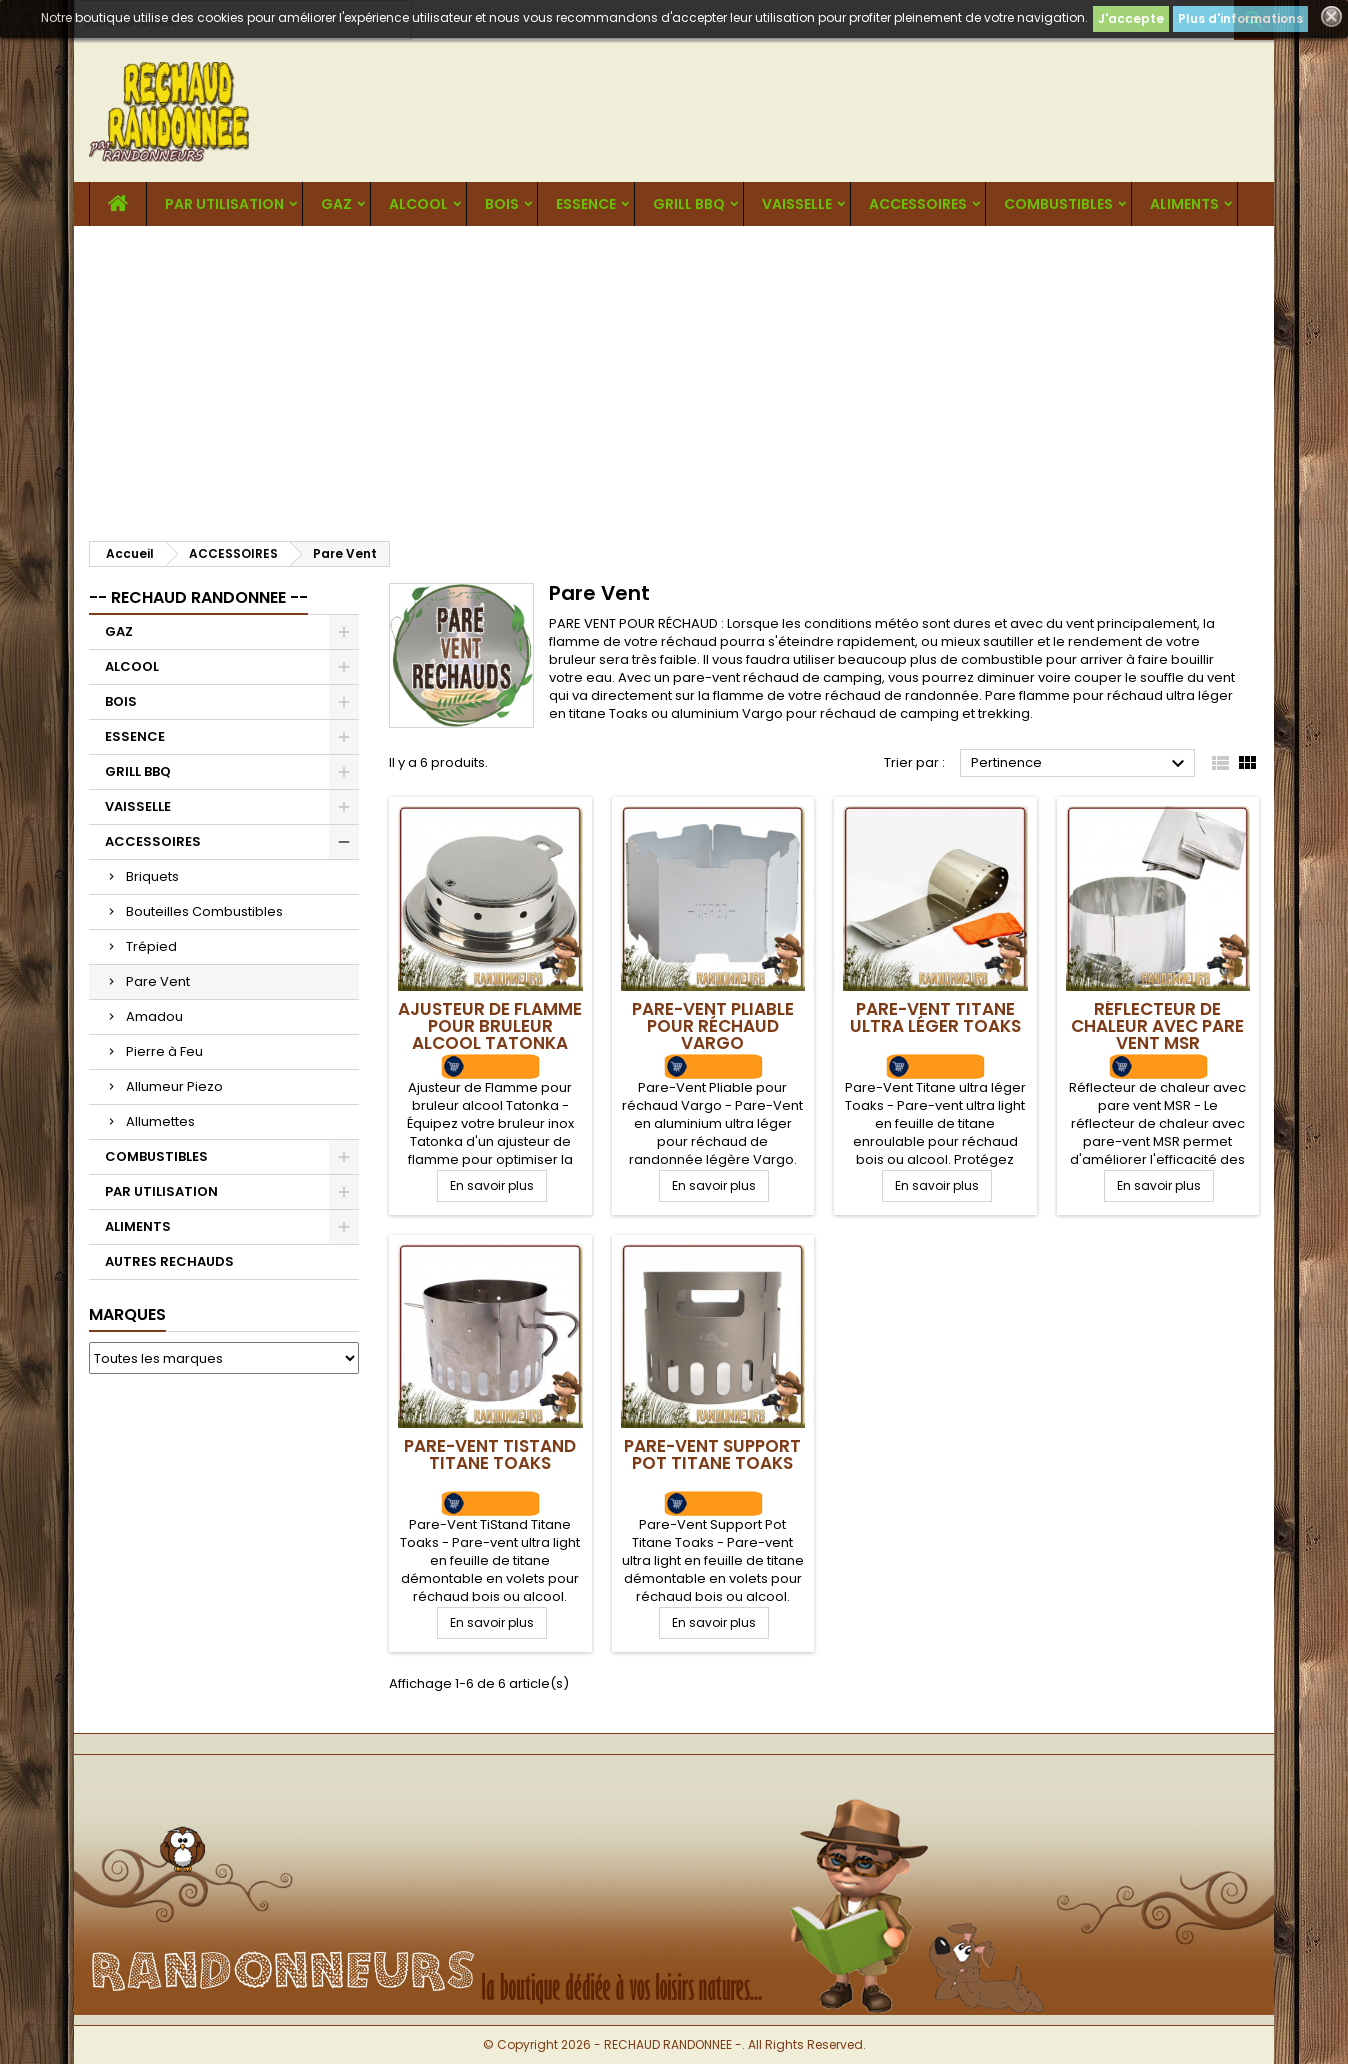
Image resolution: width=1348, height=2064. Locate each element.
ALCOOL (418, 204)
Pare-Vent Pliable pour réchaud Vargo (713, 1026)
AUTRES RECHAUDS (169, 1261)
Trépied (151, 946)
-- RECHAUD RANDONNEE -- (198, 597)
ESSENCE (586, 204)
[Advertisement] (674, 376)
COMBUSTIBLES (1058, 204)
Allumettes (160, 1121)
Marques (127, 1314)
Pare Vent (158, 981)
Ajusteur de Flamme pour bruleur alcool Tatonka (490, 1026)
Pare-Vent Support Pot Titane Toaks (712, 1454)
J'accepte (1131, 18)
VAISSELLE (797, 204)
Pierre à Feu (164, 1051)
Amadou (154, 1016)
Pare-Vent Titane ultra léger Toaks (935, 1017)
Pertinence (1080, 764)
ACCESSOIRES (918, 204)
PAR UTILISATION (224, 204)
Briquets (152, 876)
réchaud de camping (812, 677)
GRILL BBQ (689, 204)
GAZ (336, 204)
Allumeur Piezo (174, 1086)
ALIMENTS (1184, 204)
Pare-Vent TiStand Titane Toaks (490, 1454)
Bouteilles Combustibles (204, 911)
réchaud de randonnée (902, 695)
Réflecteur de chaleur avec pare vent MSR (1157, 1026)
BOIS (502, 204)
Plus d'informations (1240, 18)
